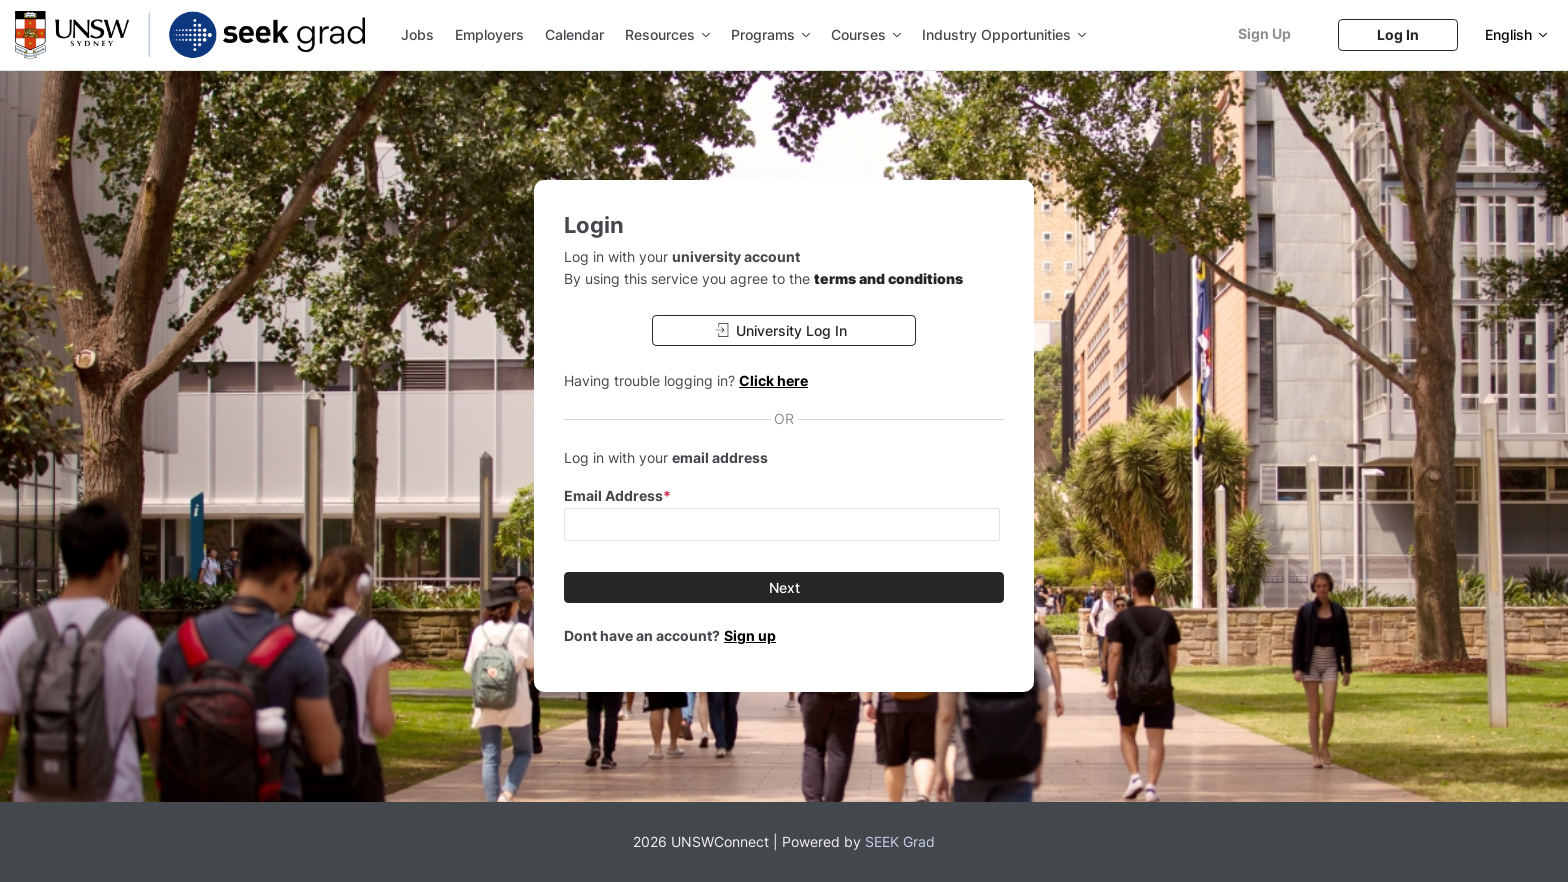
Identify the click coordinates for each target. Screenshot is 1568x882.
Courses (866, 34)
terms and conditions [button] (888, 278)
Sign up (750, 635)
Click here (773, 380)
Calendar (574, 34)
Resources (667, 34)
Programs (770, 34)
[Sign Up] (1264, 33)
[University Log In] (784, 330)
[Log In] (1398, 34)
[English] (1516, 34)
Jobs (417, 34)
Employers (489, 34)
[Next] (784, 587)
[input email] (782, 524)
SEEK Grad (900, 841)
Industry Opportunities (1004, 34)
